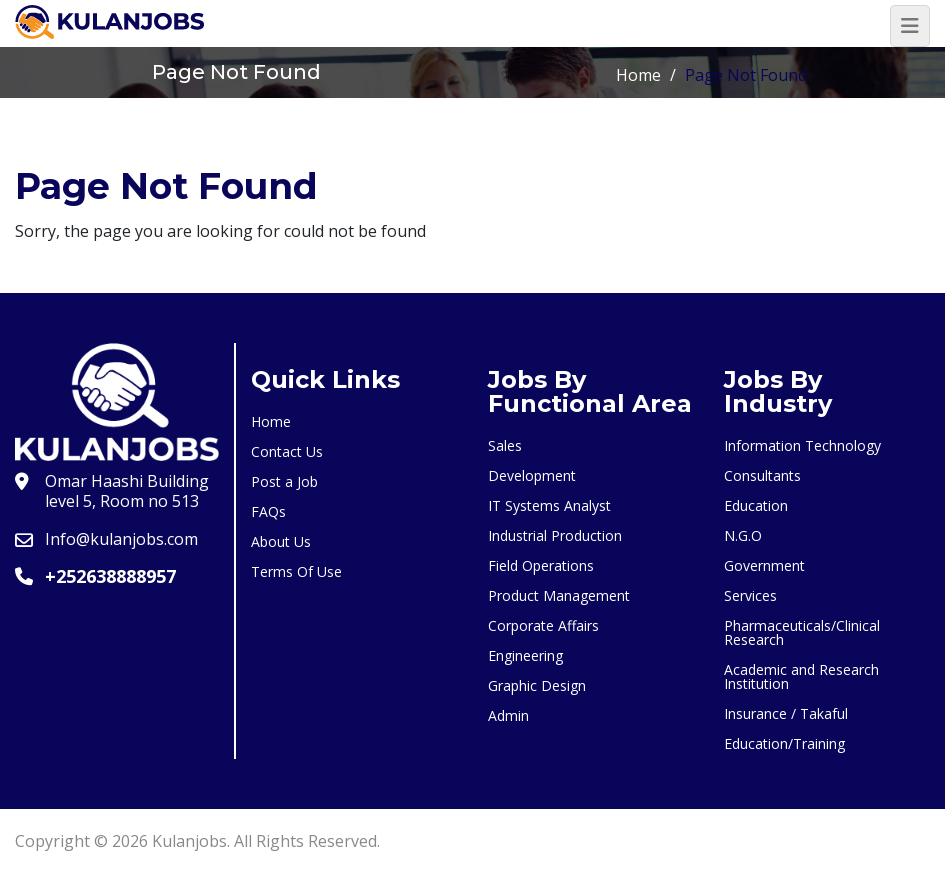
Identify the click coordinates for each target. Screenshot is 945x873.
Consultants (762, 475)
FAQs (268, 511)
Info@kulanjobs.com (121, 539)
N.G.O (743, 535)
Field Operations (541, 565)
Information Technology (802, 445)
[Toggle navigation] (910, 26)
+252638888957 (110, 576)
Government (764, 565)
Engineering (525, 655)
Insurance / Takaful (786, 713)
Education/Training (784, 743)
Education (756, 505)
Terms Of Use (296, 571)
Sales (505, 445)
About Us (281, 541)
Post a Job (284, 481)
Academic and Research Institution (801, 676)
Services (750, 595)
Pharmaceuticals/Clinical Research (802, 632)
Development (532, 475)
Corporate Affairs (543, 625)
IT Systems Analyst (549, 505)
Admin (508, 715)
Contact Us (287, 451)
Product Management (559, 595)
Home (638, 75)
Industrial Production (555, 535)
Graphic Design (537, 685)
